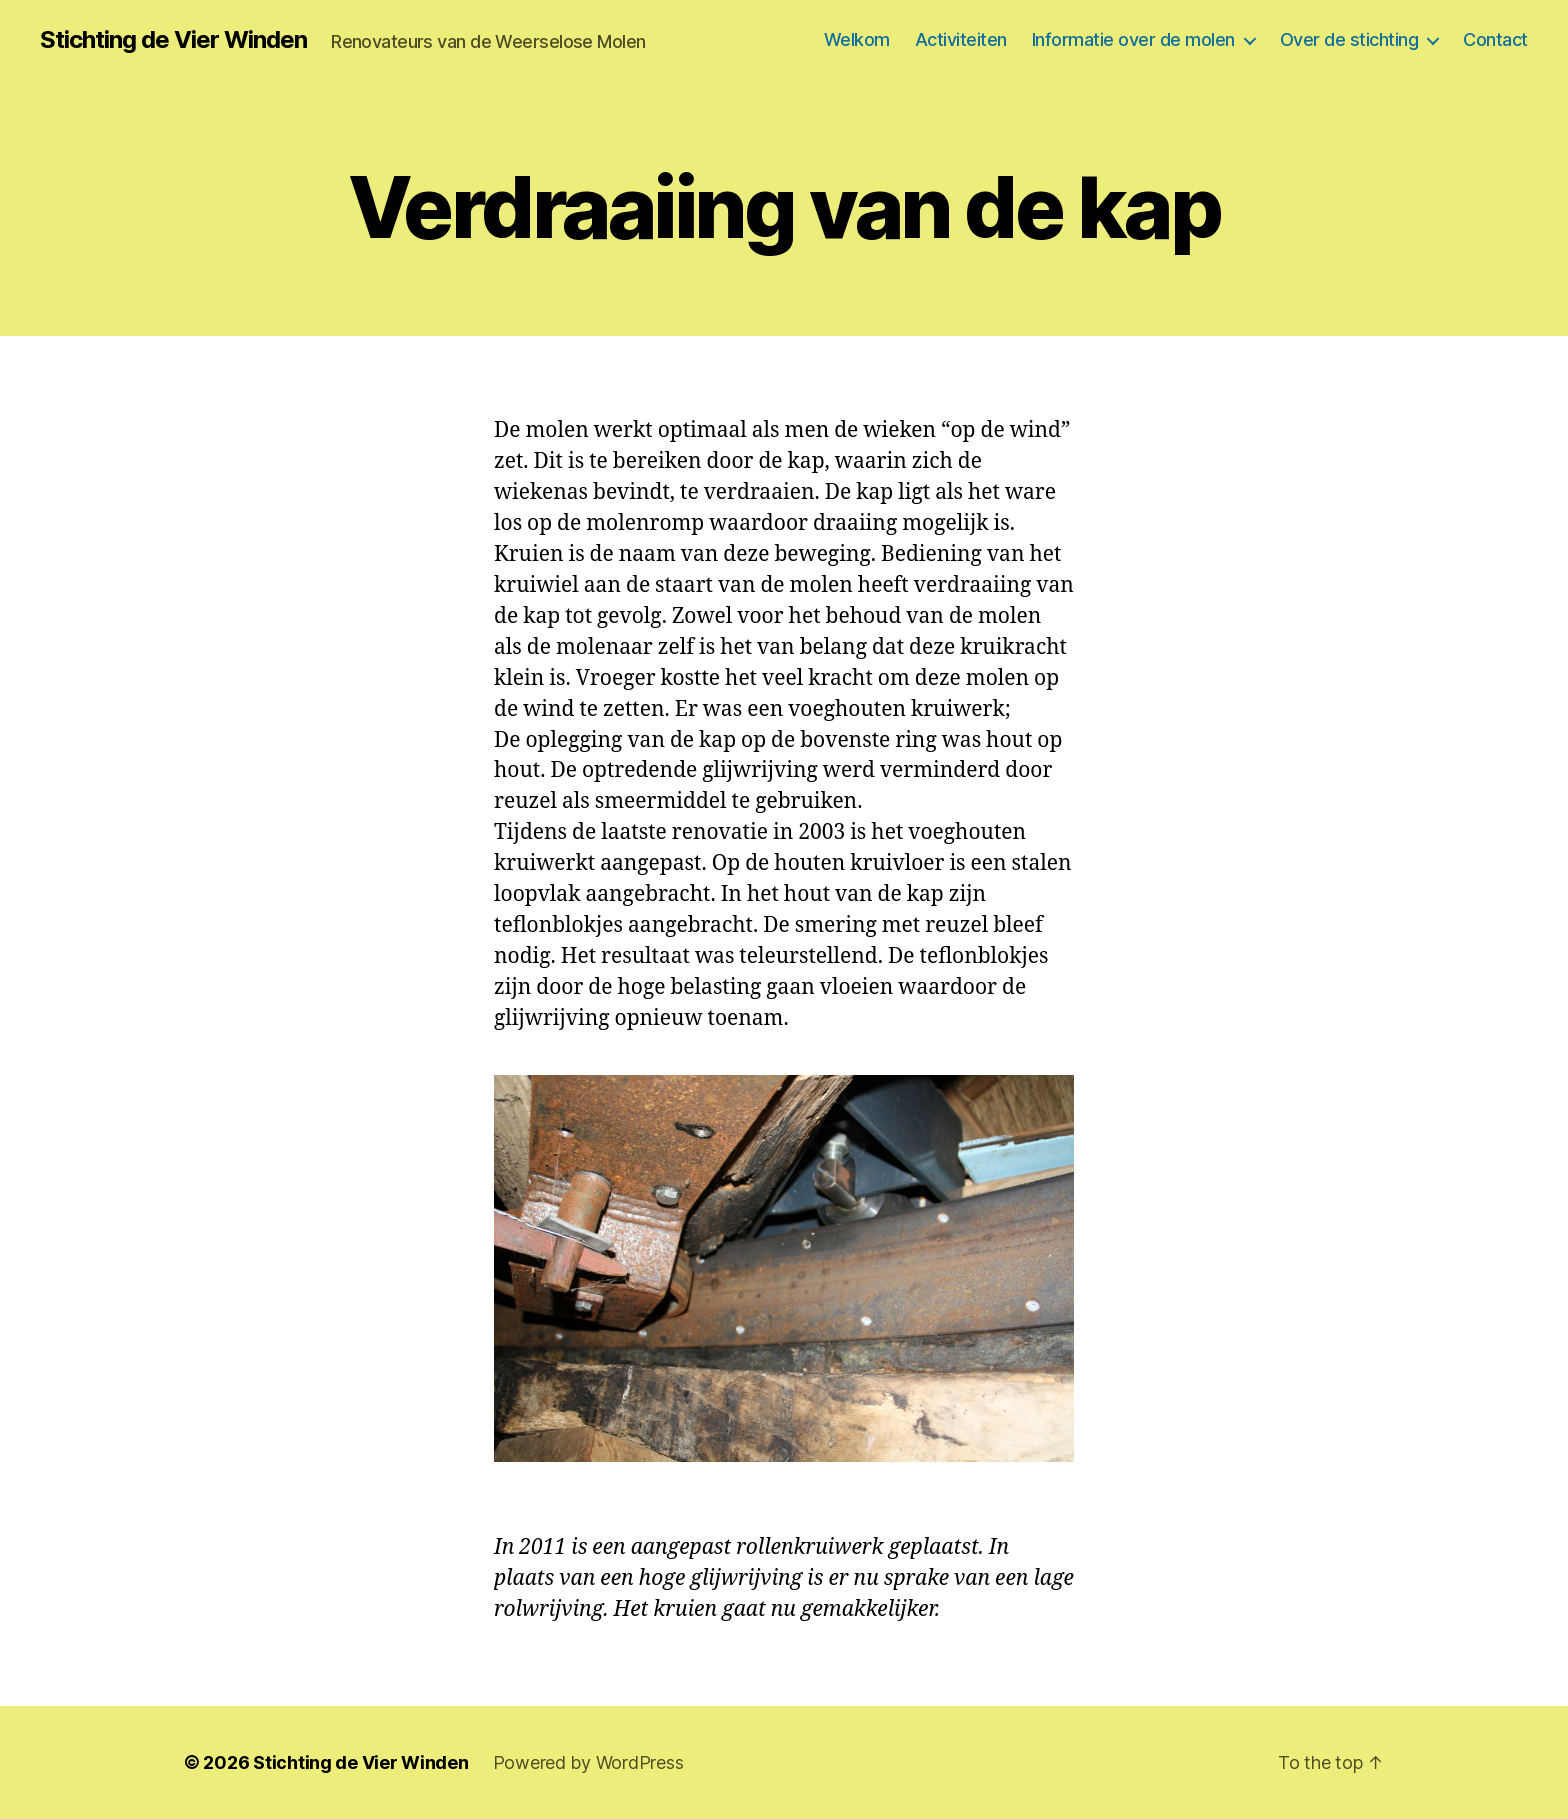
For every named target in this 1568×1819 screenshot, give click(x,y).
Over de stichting (1349, 39)
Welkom (857, 39)
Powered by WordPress (588, 1762)
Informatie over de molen (1133, 39)
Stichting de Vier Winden (173, 40)
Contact (1495, 39)
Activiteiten (961, 39)
